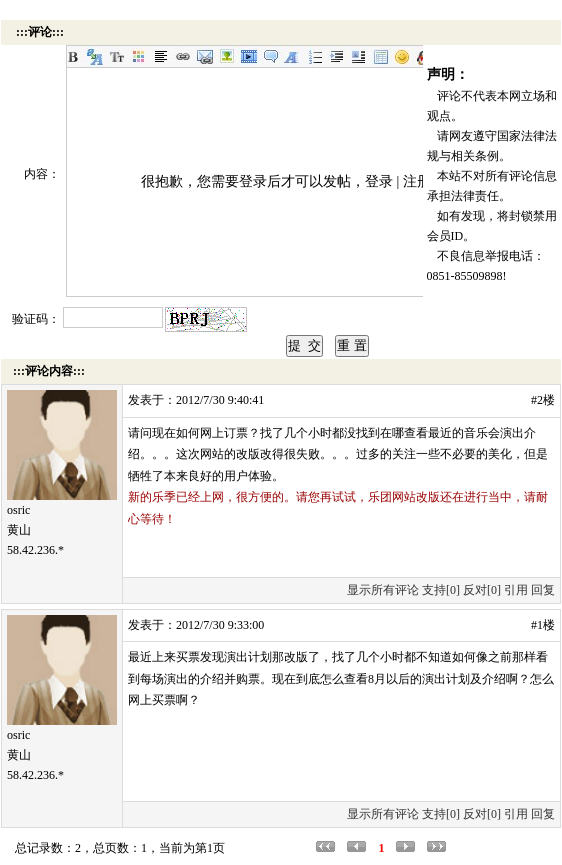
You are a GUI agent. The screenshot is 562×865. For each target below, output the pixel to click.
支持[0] (441, 590)
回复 (543, 590)
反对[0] (482, 590)
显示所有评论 (383, 590)
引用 (516, 590)
